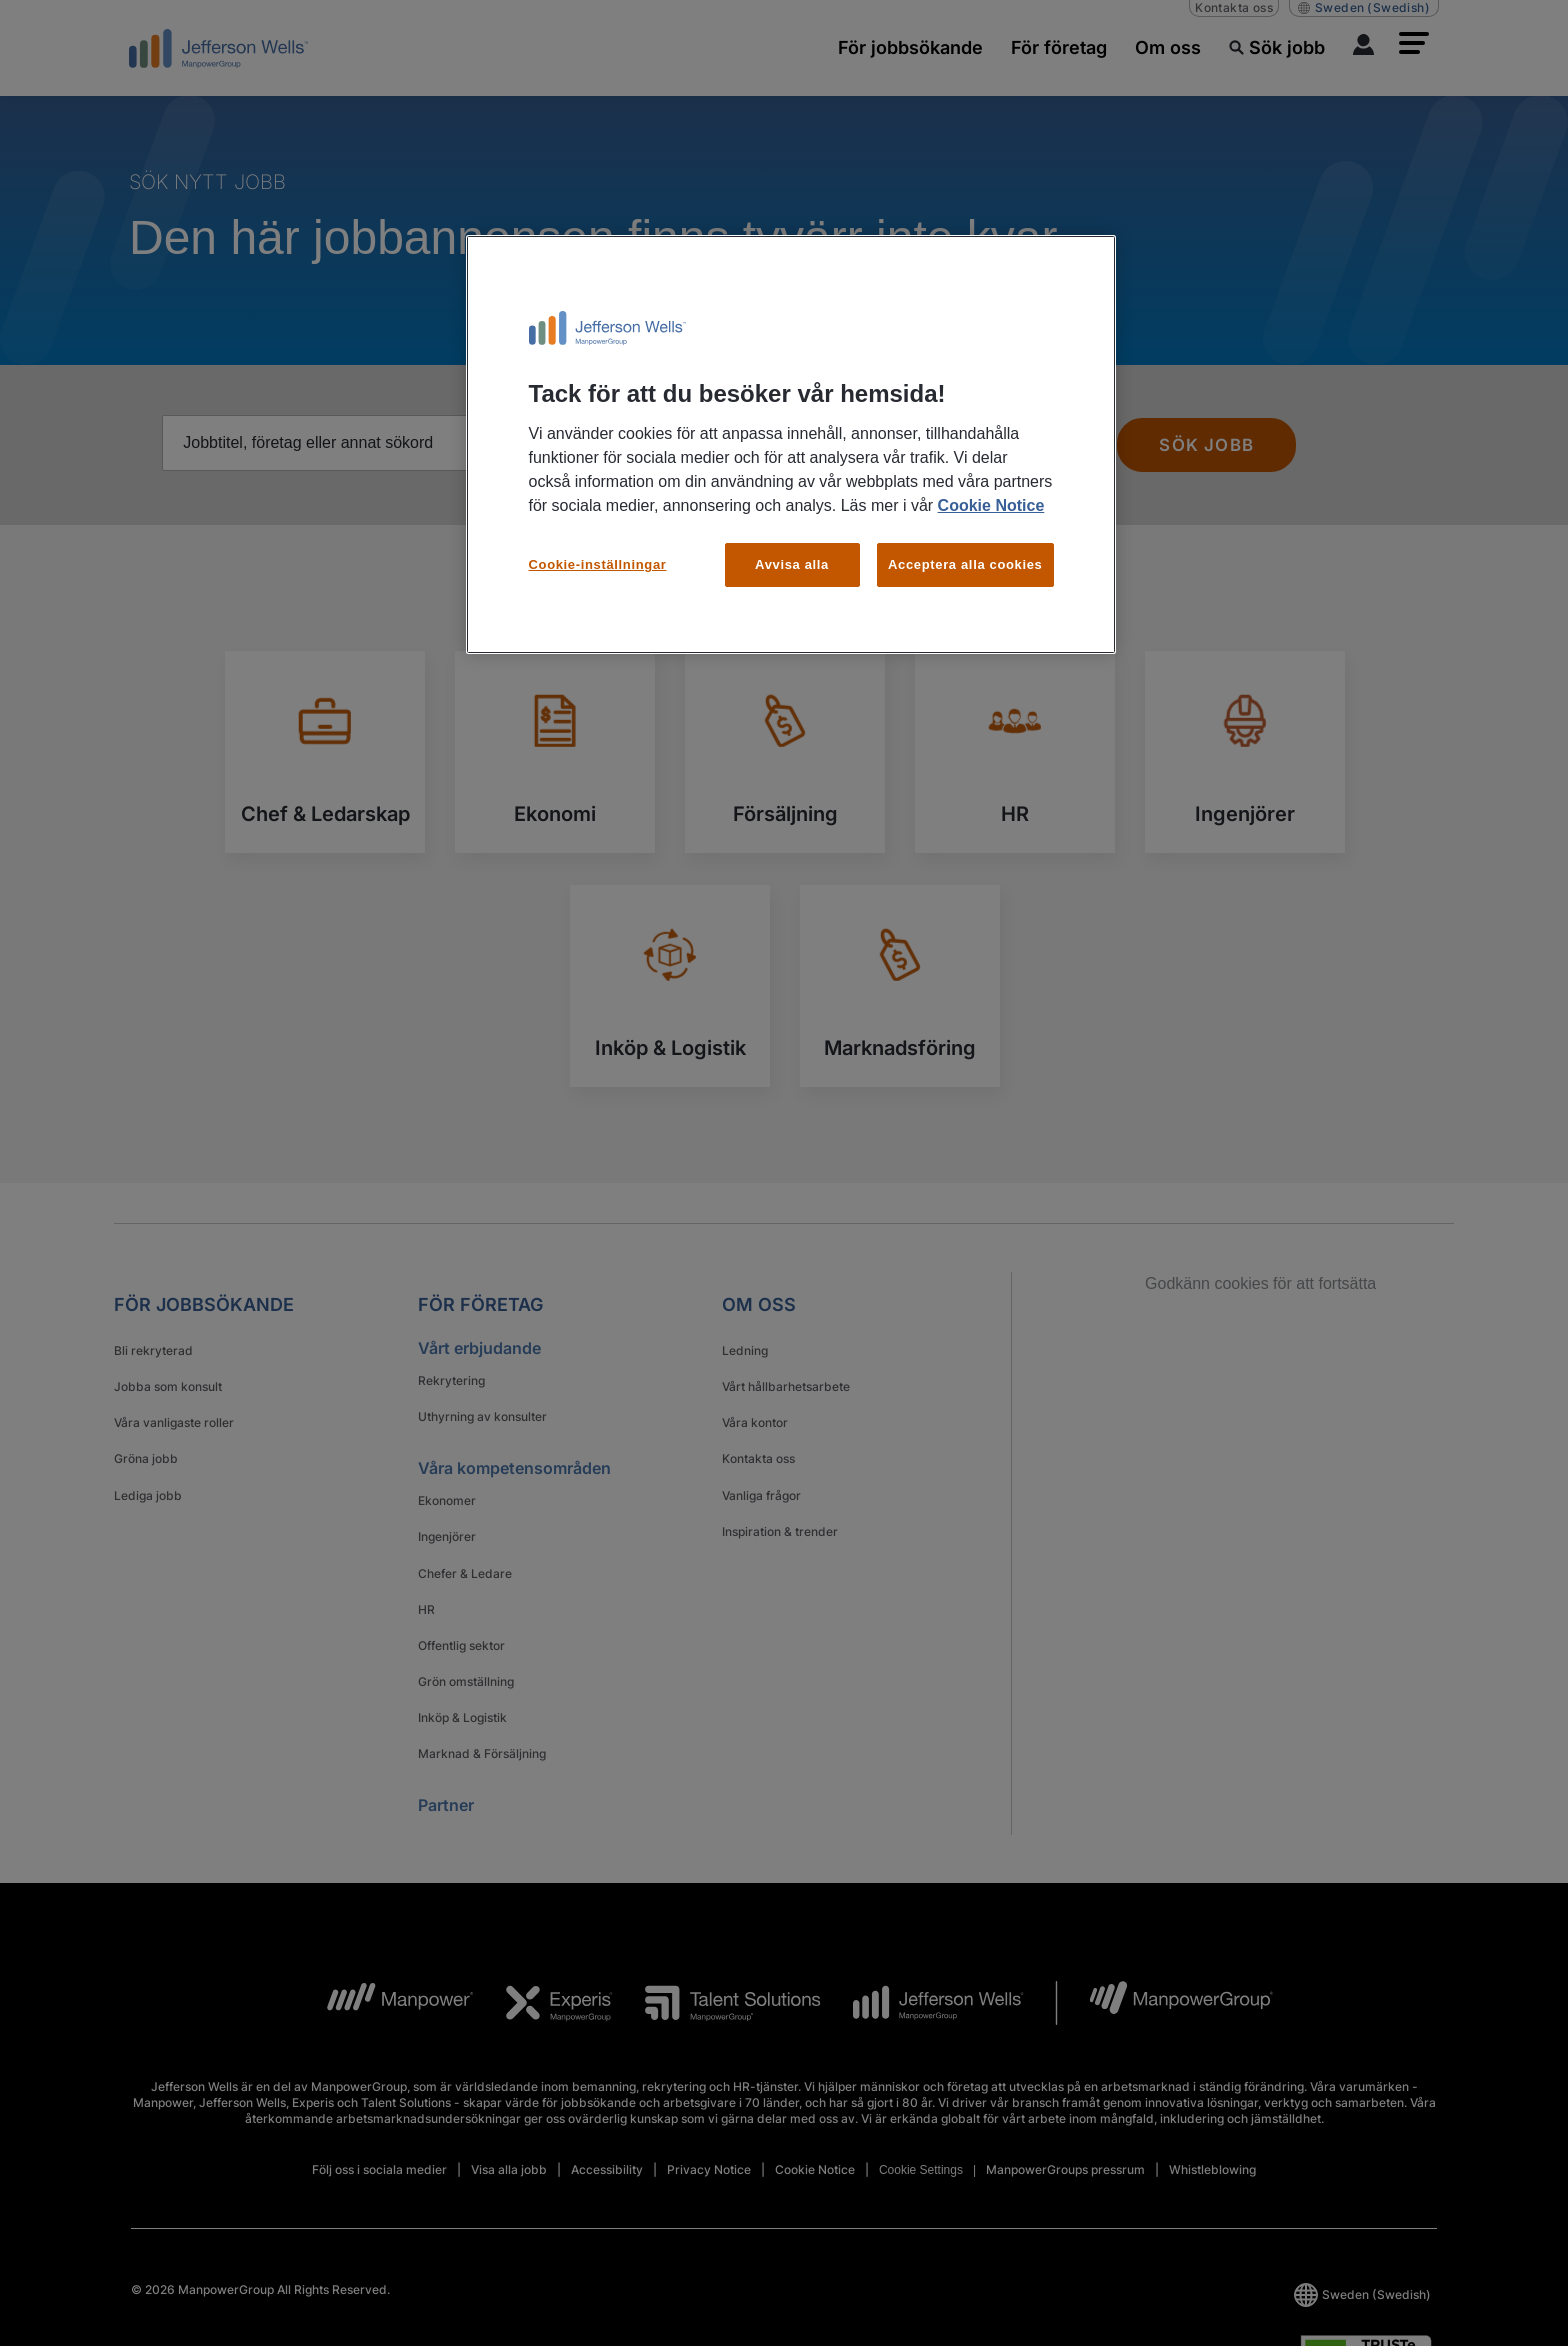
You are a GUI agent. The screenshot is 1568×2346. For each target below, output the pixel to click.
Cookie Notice (991, 505)
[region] (791, 445)
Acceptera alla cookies (965, 564)
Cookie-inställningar (598, 564)
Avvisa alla (792, 564)
